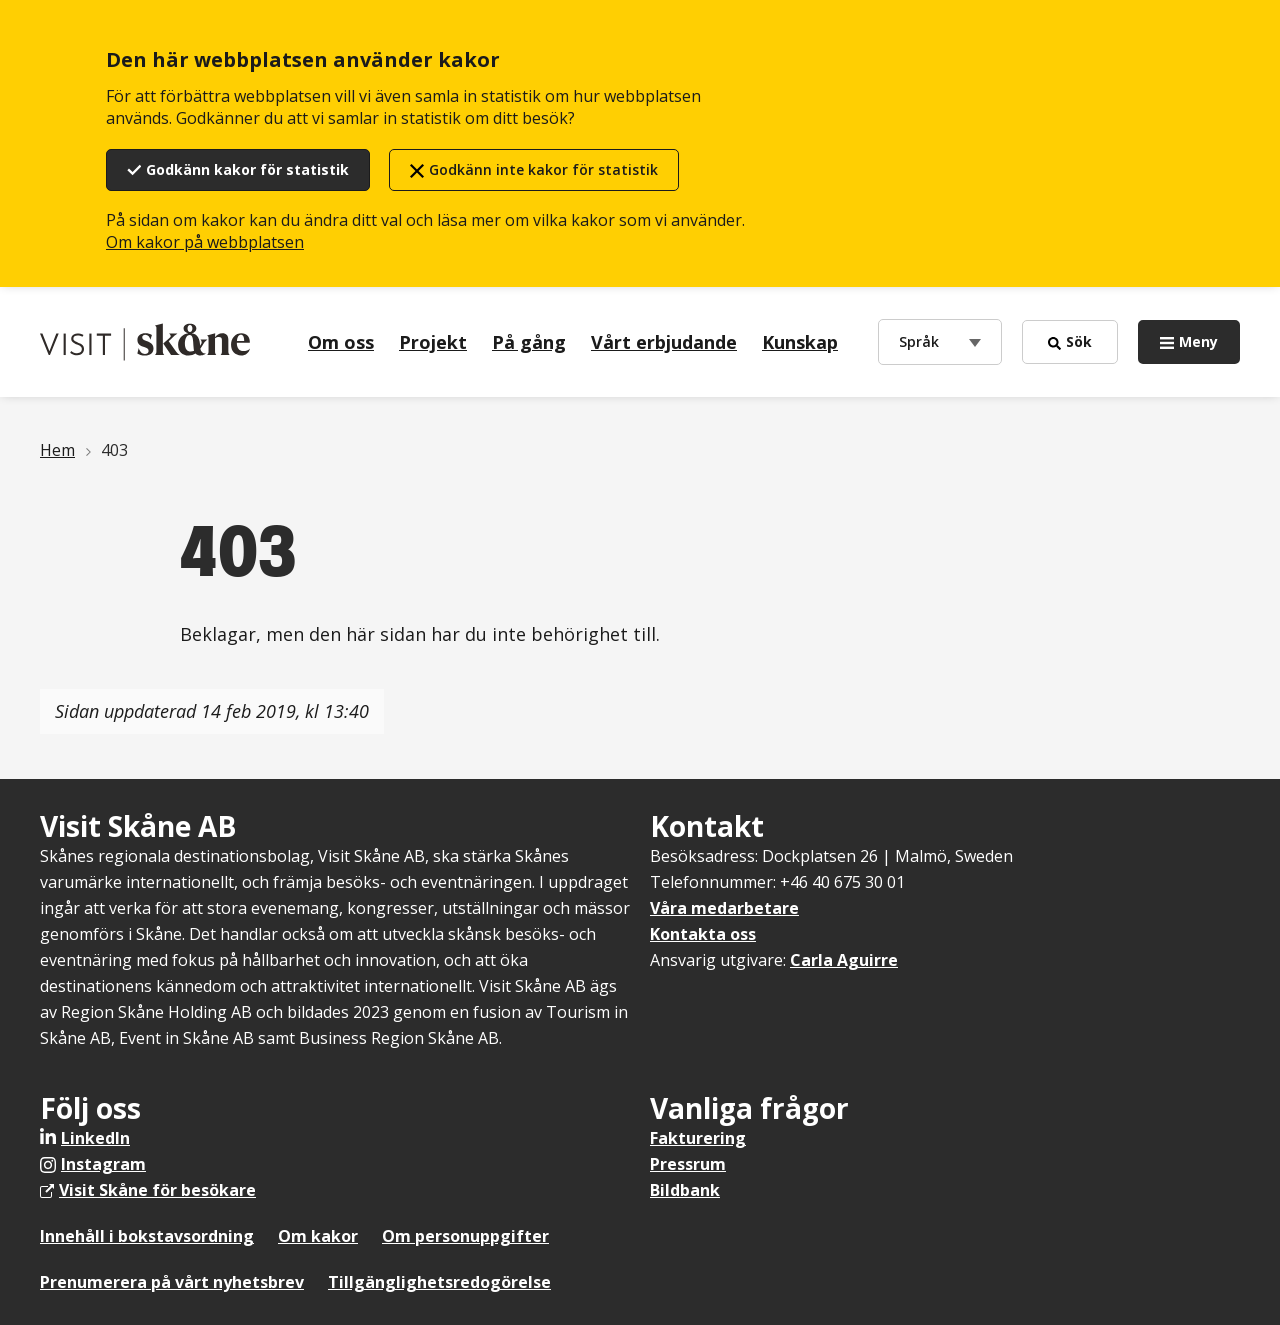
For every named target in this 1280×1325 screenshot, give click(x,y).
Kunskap (800, 342)
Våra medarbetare (724, 908)
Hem (57, 450)
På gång (529, 342)
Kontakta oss (703, 934)
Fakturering (698, 1138)
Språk (923, 340)
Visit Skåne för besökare (157, 1190)
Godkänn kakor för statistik (247, 169)
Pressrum (688, 1164)
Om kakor (318, 1236)
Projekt (433, 342)
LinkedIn (95, 1138)
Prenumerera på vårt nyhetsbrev (172, 1282)
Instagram (103, 1164)
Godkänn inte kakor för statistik (543, 169)
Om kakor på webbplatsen (205, 242)
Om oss (341, 342)
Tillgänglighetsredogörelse (439, 1282)
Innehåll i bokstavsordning (147, 1236)
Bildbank (685, 1190)
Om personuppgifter (465, 1236)
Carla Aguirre (844, 960)
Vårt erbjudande (664, 342)
